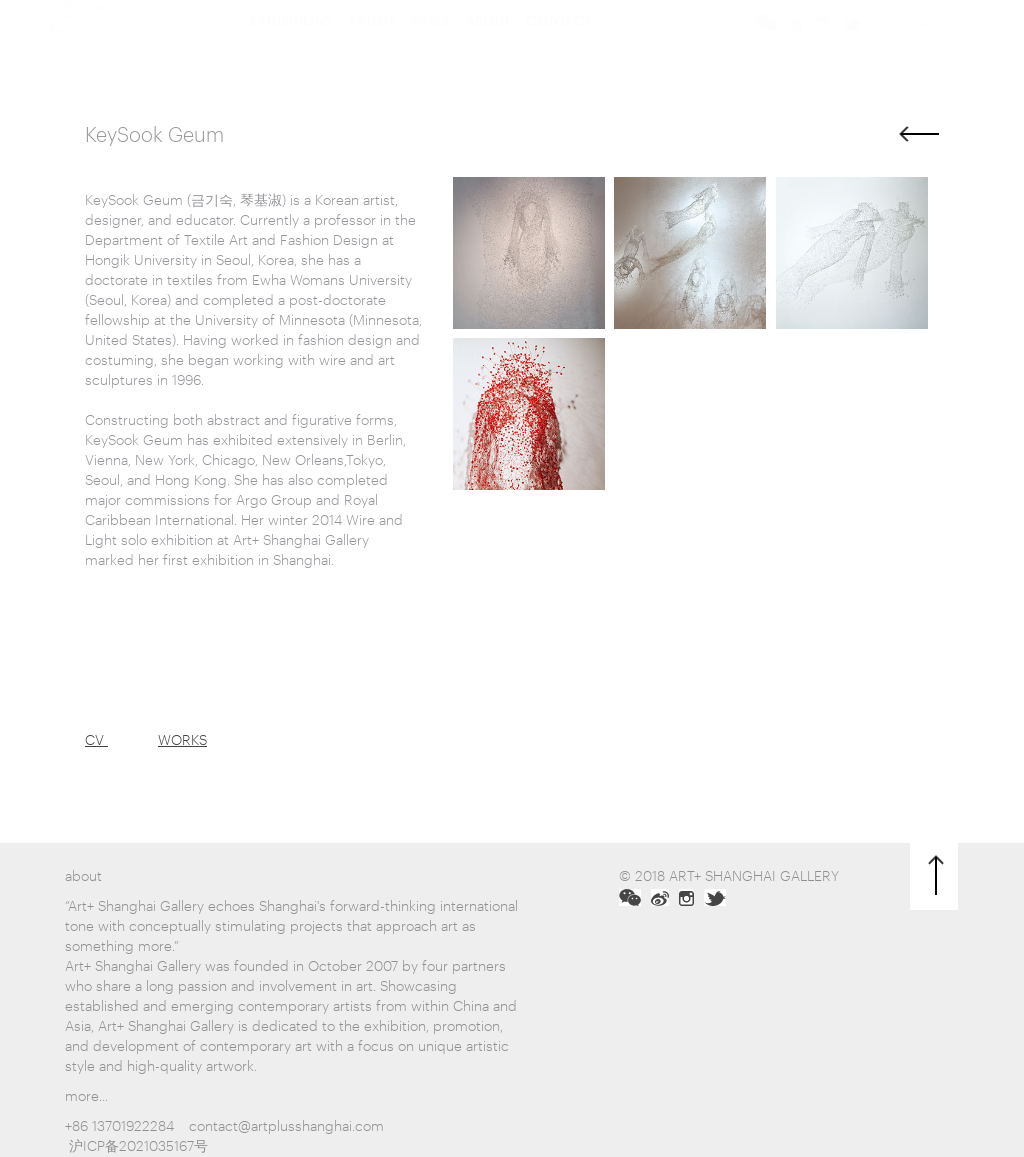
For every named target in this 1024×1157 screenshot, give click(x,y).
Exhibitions (291, 44)
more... (86, 1094)
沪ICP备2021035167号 (138, 1144)
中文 (930, 47)
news (430, 44)
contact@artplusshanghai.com (286, 1124)
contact (558, 44)
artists (372, 44)
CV (96, 738)
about (487, 44)
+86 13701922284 (119, 1124)
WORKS (182, 738)
